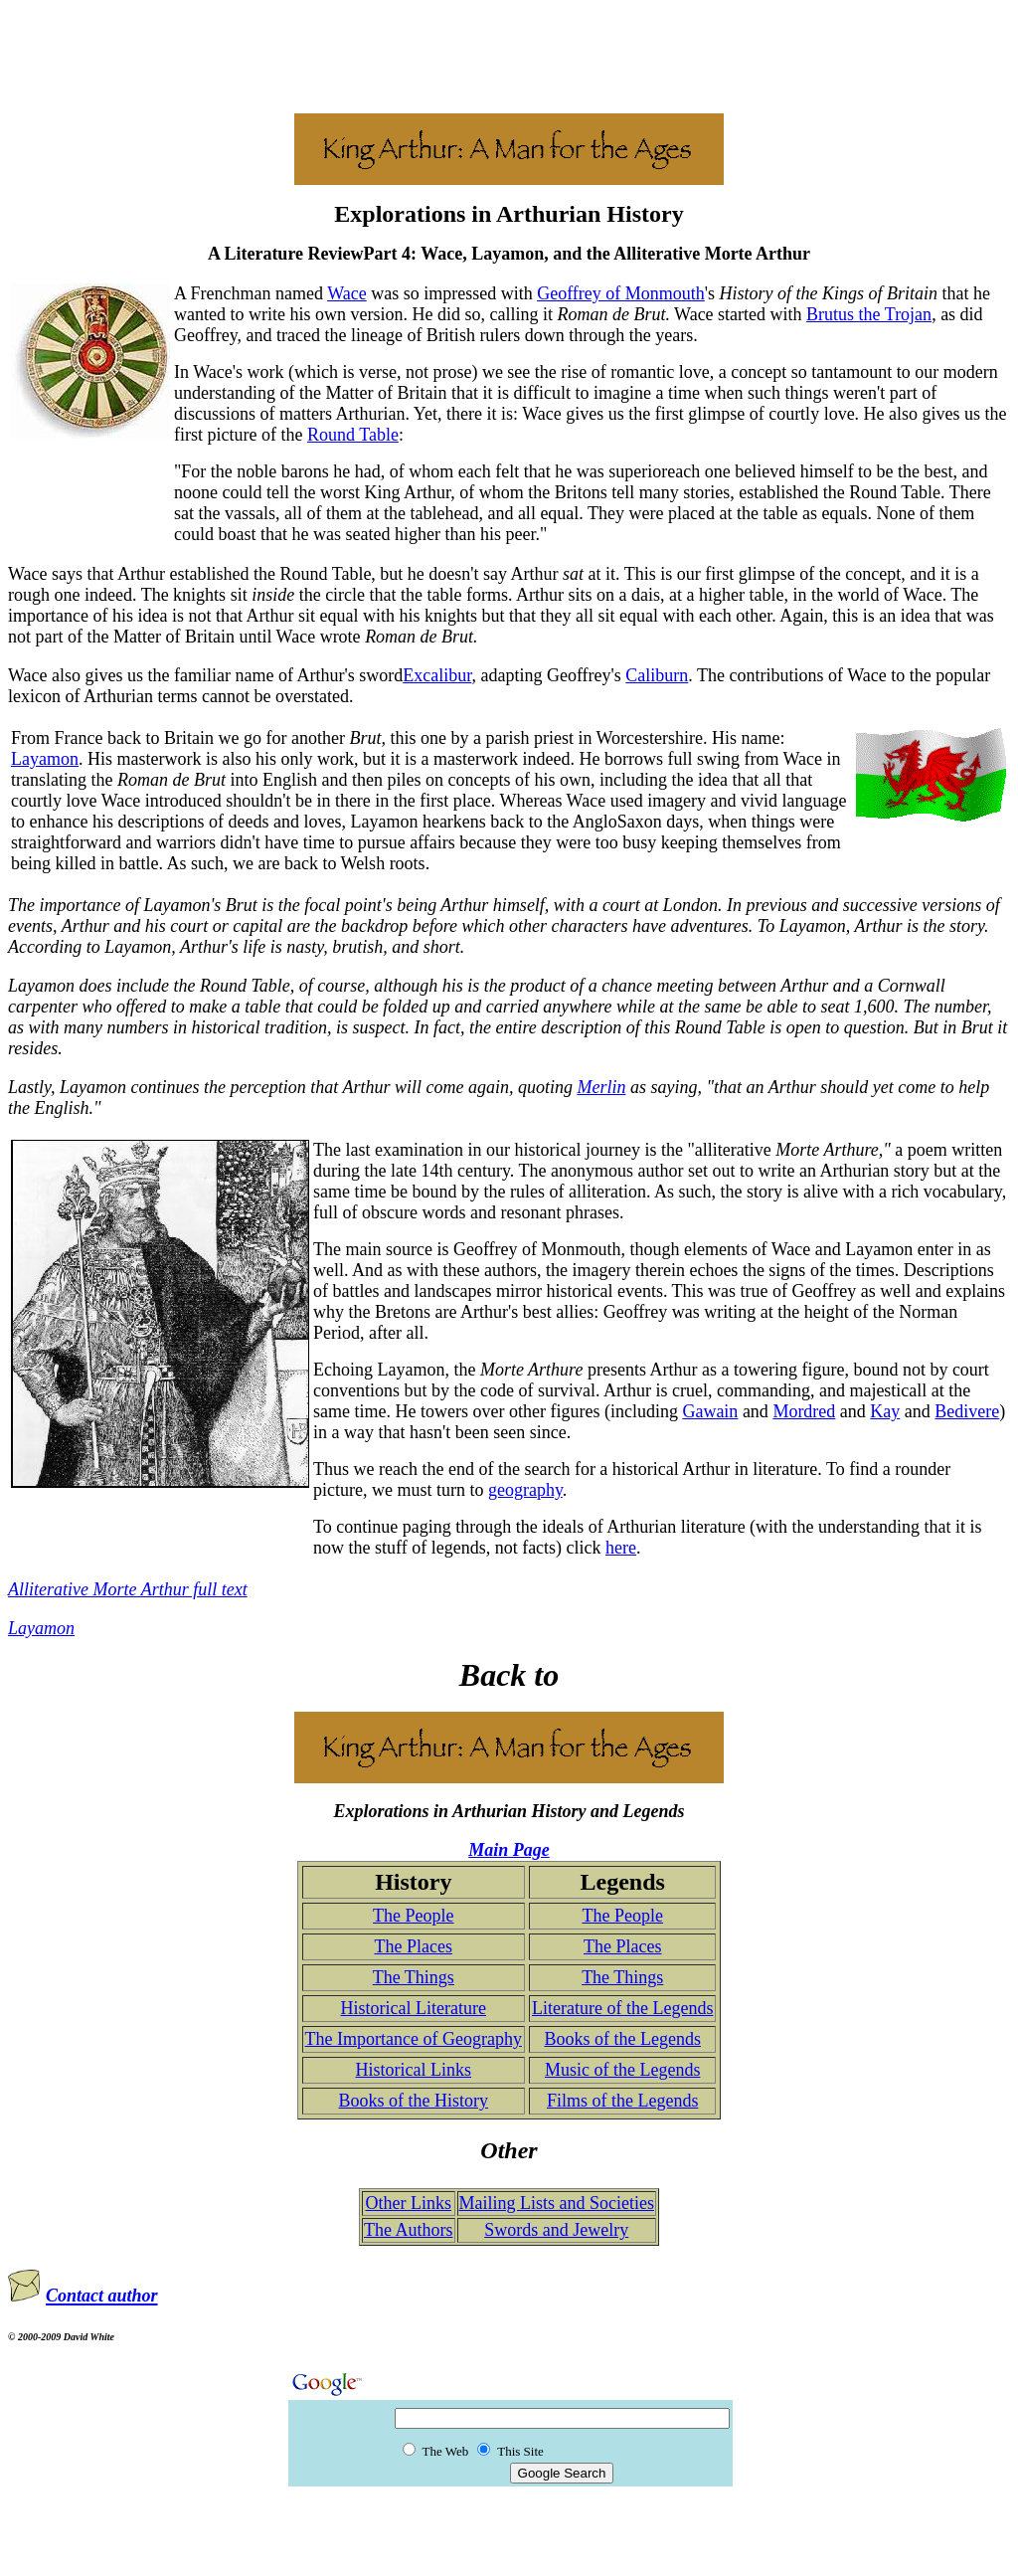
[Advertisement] (509, 52)
